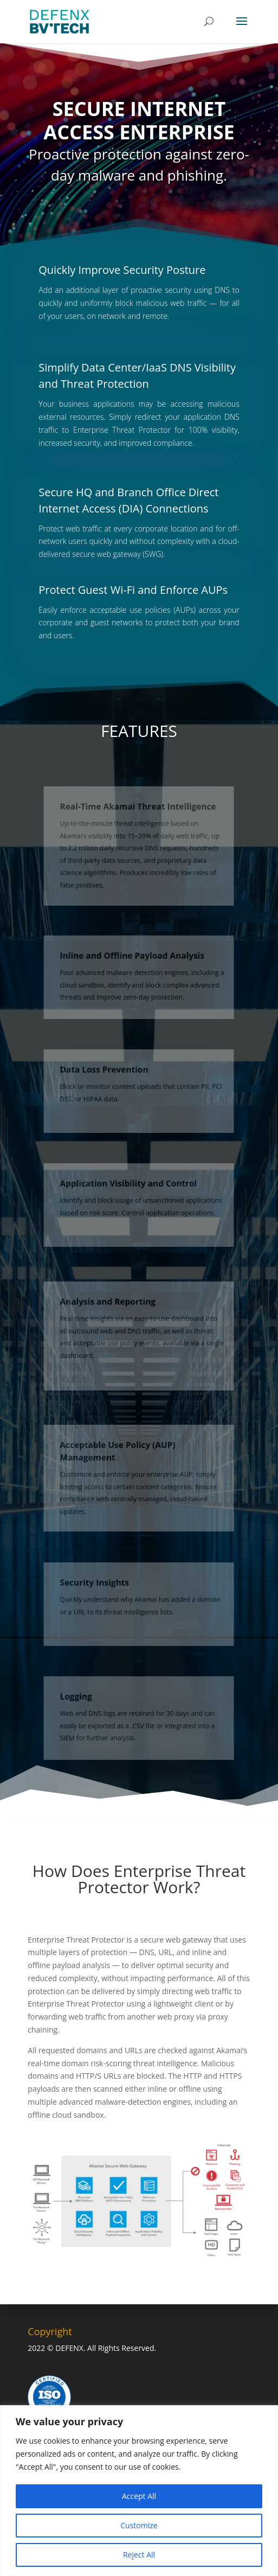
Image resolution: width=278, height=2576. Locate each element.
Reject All (139, 2554)
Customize (138, 2525)
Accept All (139, 2496)
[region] (139, 2490)
